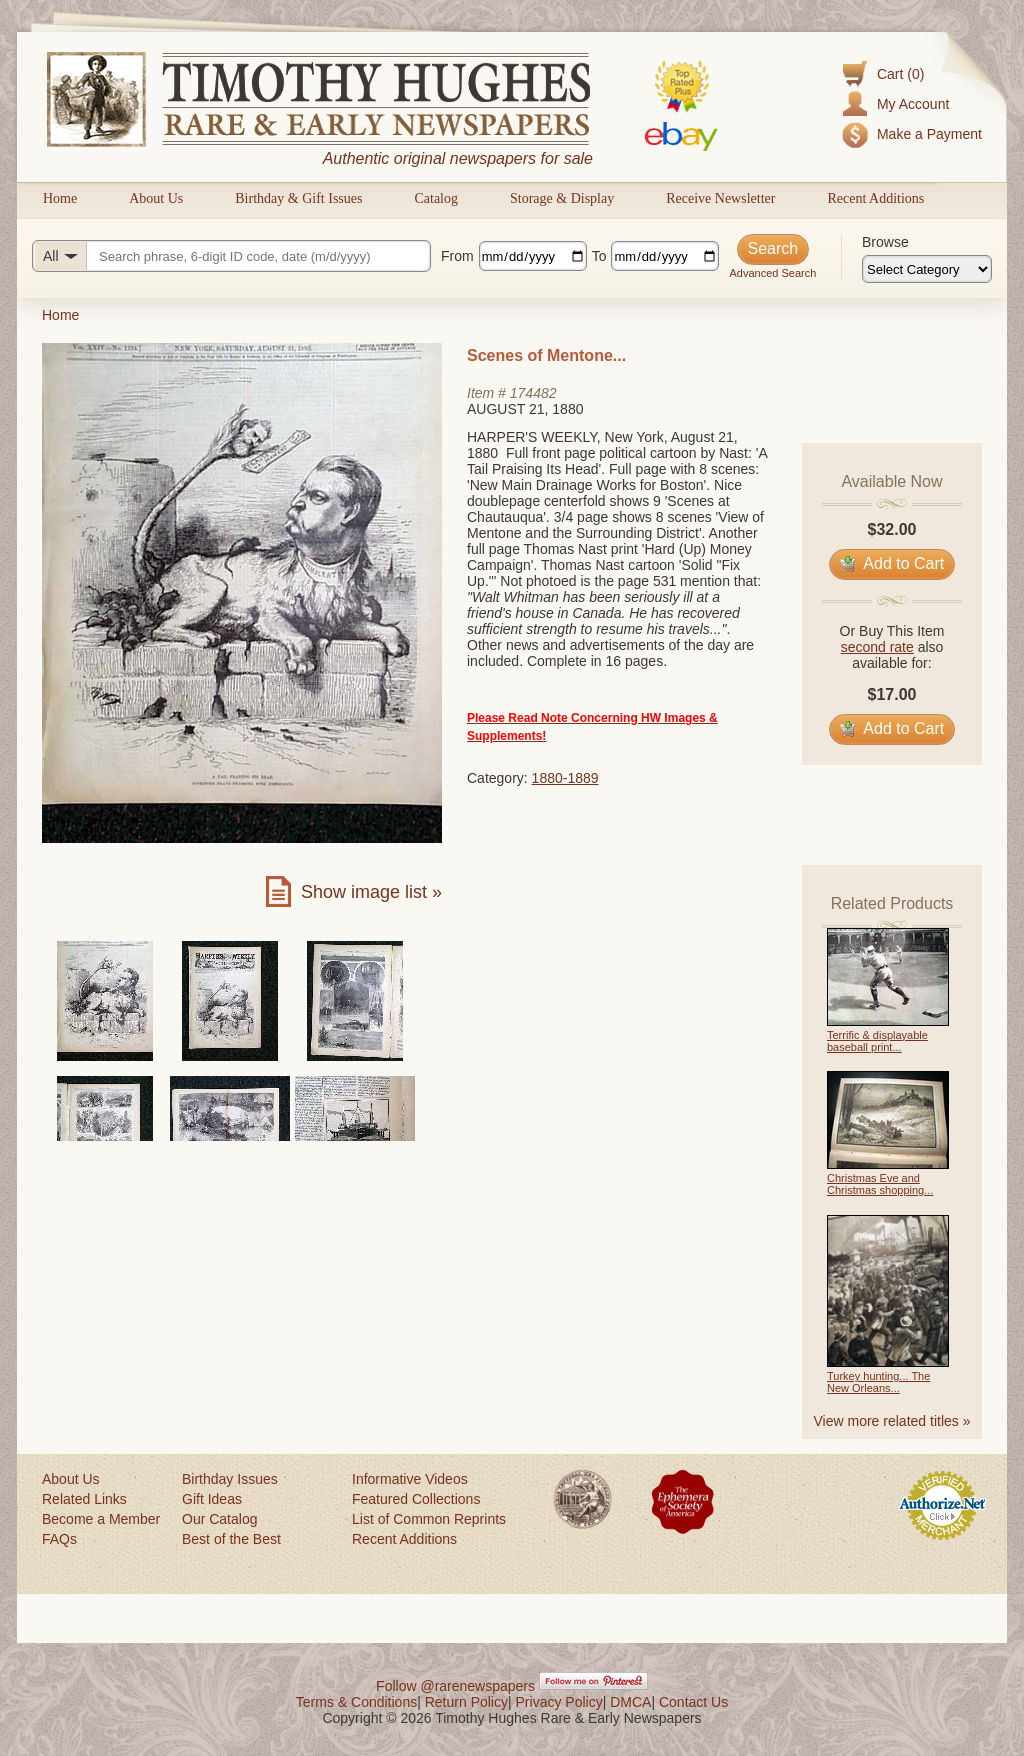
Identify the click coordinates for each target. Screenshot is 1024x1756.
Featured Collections (416, 1499)
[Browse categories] (927, 269)
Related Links (84, 1499)
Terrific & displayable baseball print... (877, 1041)
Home (60, 198)
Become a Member (101, 1519)
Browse (885, 242)
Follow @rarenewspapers (455, 1686)
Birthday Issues (230, 1479)
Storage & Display (562, 198)
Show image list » (371, 892)
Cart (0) (900, 74)
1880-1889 (565, 778)
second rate (877, 647)
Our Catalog (219, 1519)
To (599, 256)
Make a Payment (929, 134)
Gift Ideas (212, 1499)
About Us (156, 198)
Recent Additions (875, 198)
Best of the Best (231, 1539)
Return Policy (466, 1702)
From (457, 256)
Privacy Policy (559, 1702)
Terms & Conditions (356, 1702)
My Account (913, 104)
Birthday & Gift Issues (298, 198)
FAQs (59, 1539)
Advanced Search (772, 273)
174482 (533, 393)
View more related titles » (892, 1421)
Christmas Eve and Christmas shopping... (880, 1184)
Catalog (436, 198)
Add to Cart (892, 563)
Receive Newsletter (720, 198)
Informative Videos (410, 1479)
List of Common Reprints (429, 1519)
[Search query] (231, 256)
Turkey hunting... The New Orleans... (878, 1382)
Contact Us (693, 1702)
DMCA (630, 1702)
